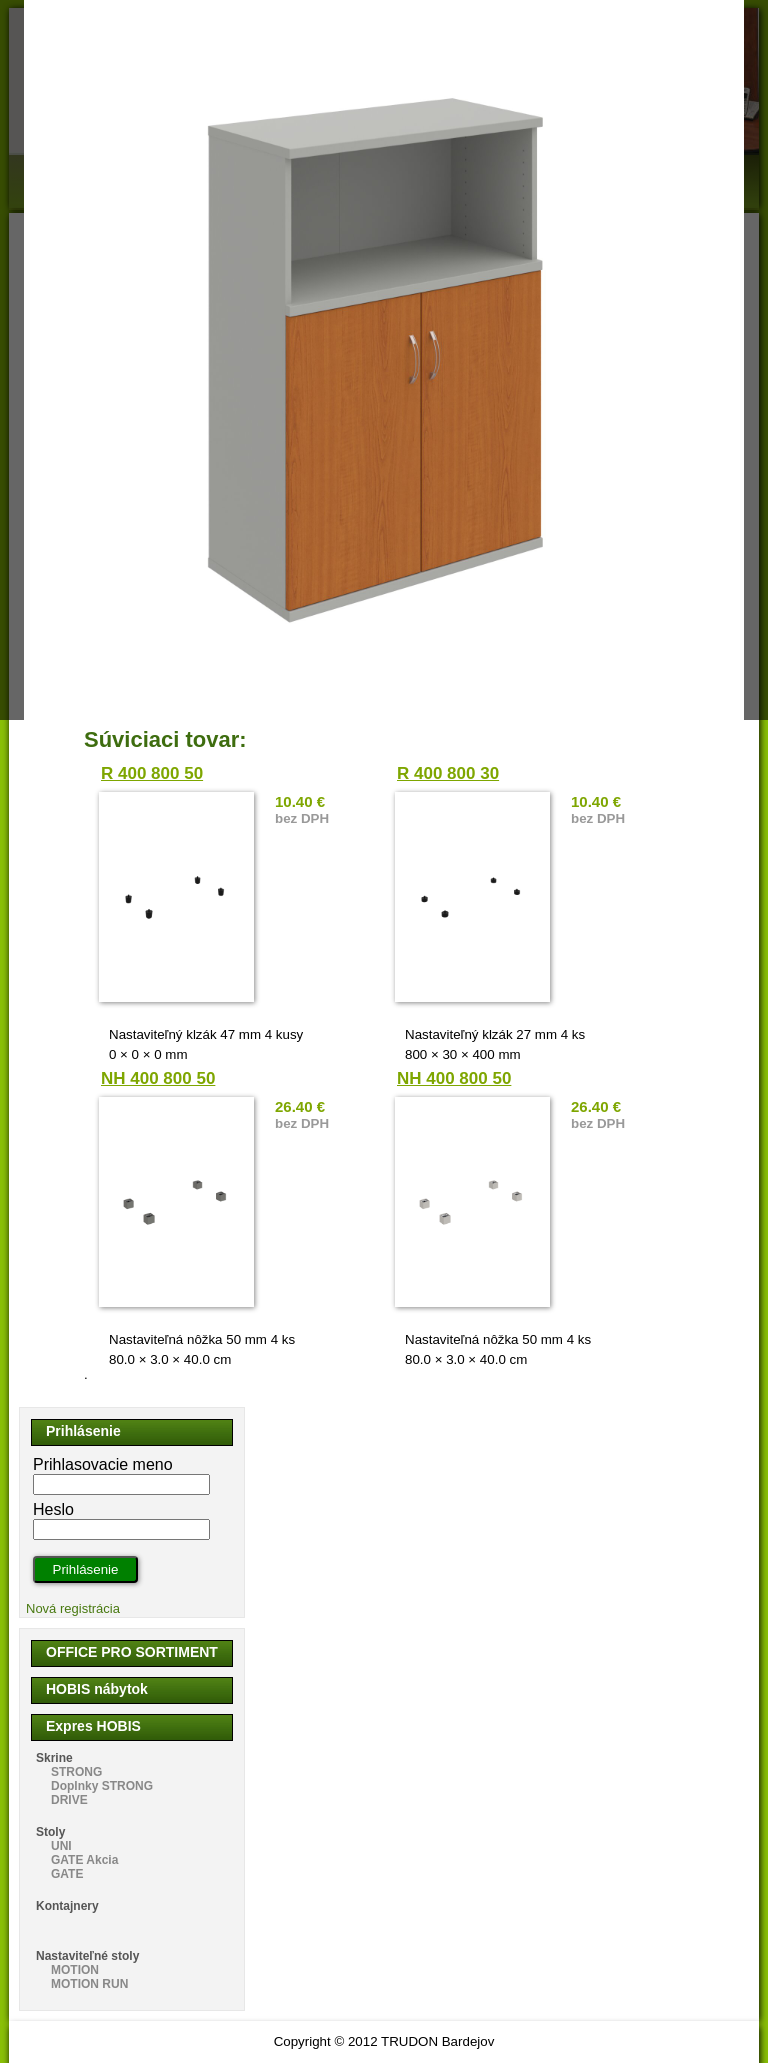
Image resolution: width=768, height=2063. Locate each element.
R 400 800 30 (448, 773)
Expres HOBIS (93, 1726)
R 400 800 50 (152, 773)
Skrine (54, 1758)
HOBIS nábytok (97, 1689)
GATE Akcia (84, 1860)
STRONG (76, 1772)
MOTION (75, 1970)
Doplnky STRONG (102, 1786)
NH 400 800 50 (158, 1078)
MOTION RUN (89, 1984)
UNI (61, 1846)
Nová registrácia (73, 1608)
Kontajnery (67, 1906)
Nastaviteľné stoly (87, 1956)
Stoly (50, 1832)
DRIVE (69, 1800)
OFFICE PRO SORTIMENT (132, 1652)
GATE (67, 1874)
